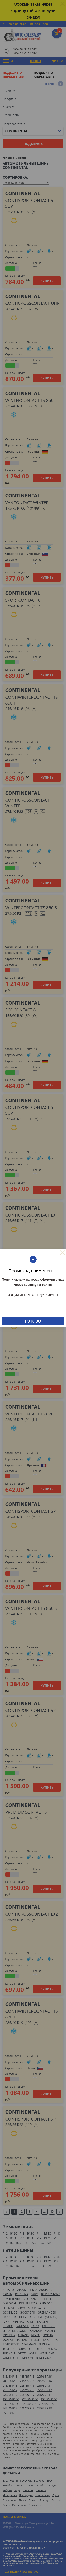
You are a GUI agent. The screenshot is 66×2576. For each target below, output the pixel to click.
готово (33, 1321)
